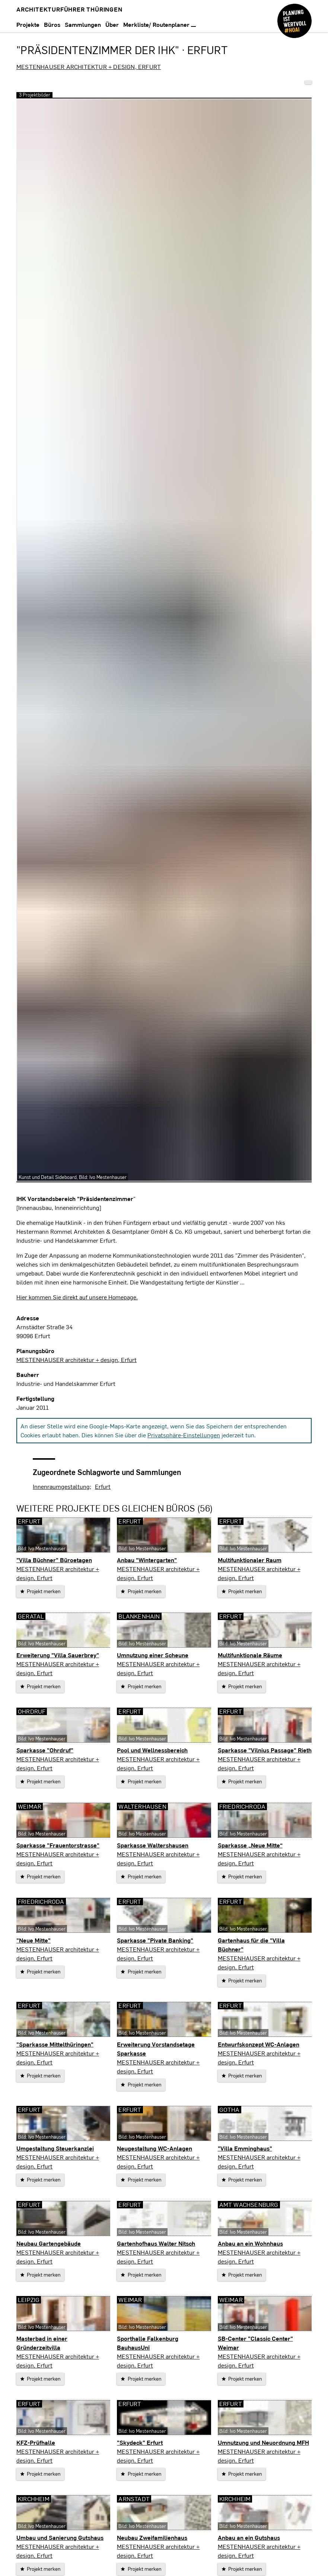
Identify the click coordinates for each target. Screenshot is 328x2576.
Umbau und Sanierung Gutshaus (60, 2537)
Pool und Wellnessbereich (152, 1750)
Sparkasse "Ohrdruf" (44, 1750)
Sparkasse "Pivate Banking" (155, 1940)
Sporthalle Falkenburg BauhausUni (147, 2343)
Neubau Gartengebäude (48, 2243)
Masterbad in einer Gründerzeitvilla (41, 2343)
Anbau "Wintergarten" (147, 1560)
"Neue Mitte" (33, 1940)
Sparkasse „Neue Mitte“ (250, 1845)
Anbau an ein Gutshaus (249, 2537)
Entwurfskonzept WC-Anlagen (258, 2044)
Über (112, 24)
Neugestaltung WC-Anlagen (154, 2148)
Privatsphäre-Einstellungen (183, 1435)
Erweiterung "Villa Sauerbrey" (57, 1655)
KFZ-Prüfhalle (35, 2442)
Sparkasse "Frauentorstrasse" (57, 1845)
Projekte (27, 24)
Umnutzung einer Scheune (152, 1655)
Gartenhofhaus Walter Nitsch (156, 2243)
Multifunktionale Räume (250, 1655)
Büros (52, 24)
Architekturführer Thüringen (69, 9)
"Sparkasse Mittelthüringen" (54, 2044)
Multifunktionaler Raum (249, 1560)
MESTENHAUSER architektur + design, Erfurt (88, 66)
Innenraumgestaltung (61, 1486)
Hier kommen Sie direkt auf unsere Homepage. (77, 1297)
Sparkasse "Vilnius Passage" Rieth (265, 1750)
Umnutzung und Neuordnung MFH (263, 2442)
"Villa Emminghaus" (245, 2148)
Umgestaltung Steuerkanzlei (55, 2148)
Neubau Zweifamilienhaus (152, 2537)
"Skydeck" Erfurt (140, 2442)
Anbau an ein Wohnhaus (250, 2243)
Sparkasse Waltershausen (152, 1845)
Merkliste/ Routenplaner (159, 24)
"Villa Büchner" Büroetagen (54, 1560)
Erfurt (103, 1486)
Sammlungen (83, 24)
